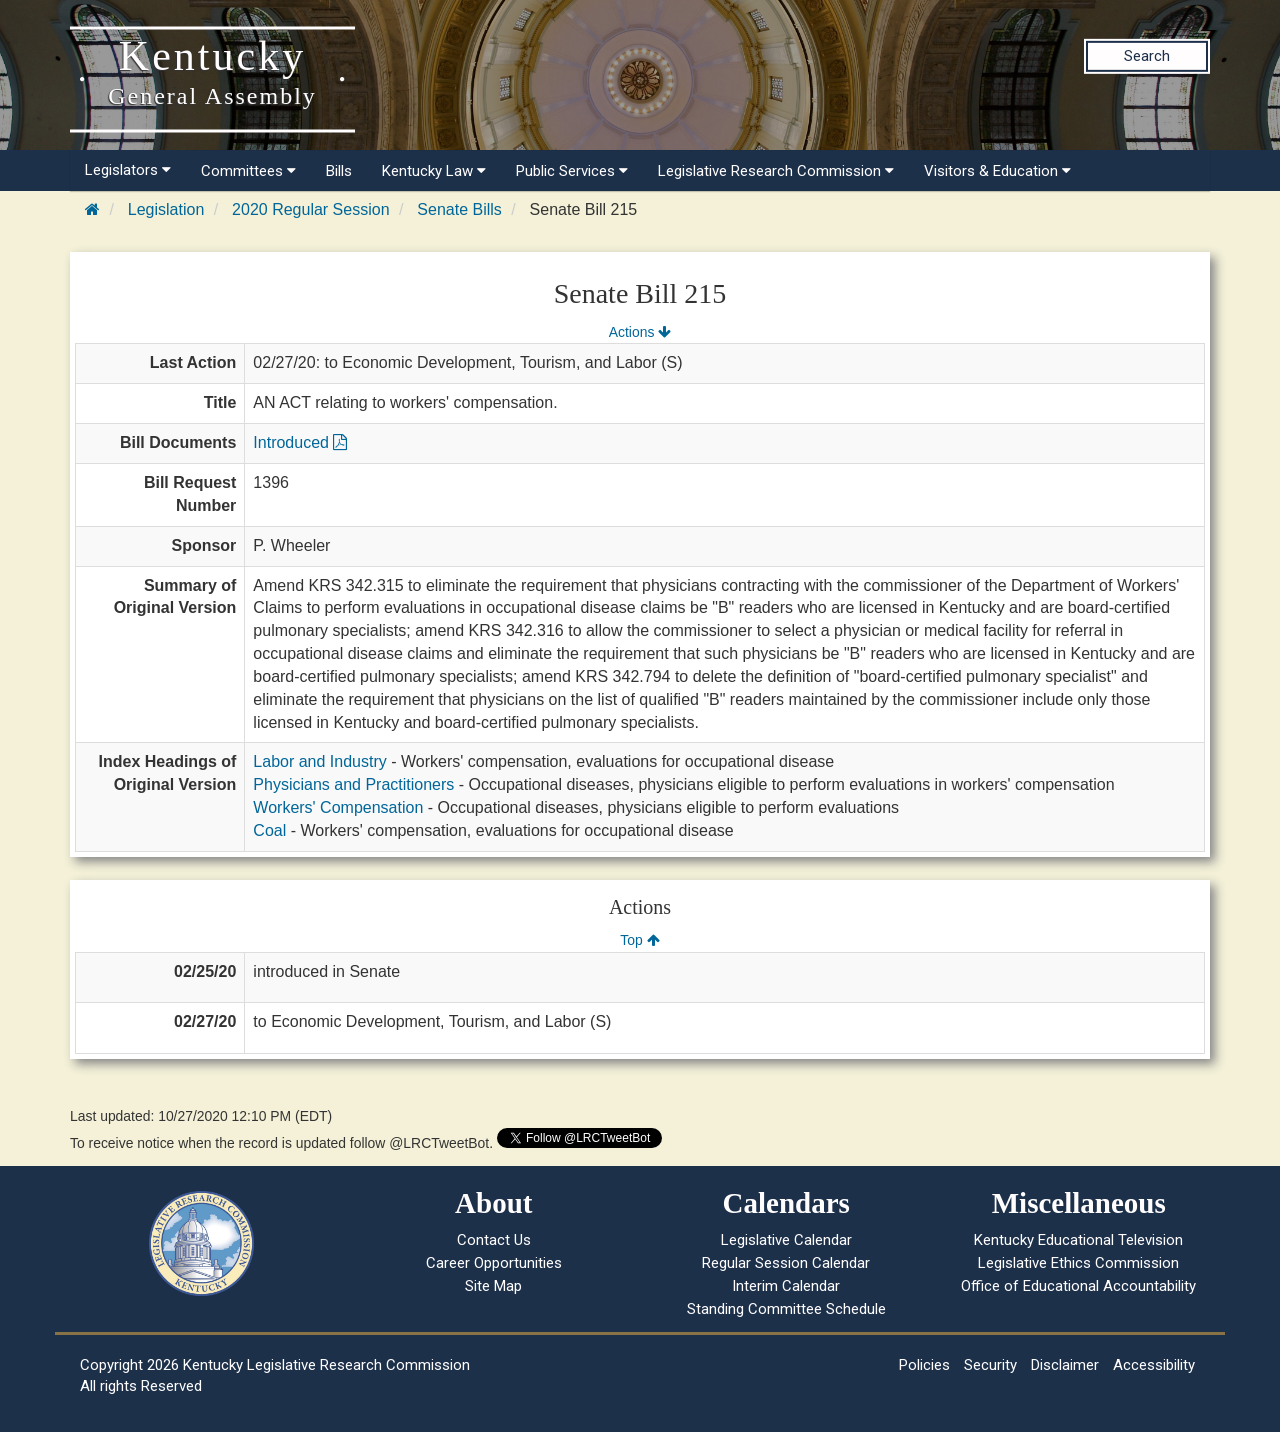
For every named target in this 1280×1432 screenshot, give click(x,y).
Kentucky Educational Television (1078, 1240)
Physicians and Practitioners (353, 784)
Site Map (493, 1286)
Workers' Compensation (338, 807)
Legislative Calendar (786, 1240)
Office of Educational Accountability (1078, 1286)
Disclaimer (1065, 1365)
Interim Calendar (786, 1286)
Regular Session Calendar (786, 1263)
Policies (924, 1365)
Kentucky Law (434, 171)
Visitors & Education (997, 171)
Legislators (128, 170)
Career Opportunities (494, 1263)
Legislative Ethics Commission (1078, 1263)
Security (990, 1365)
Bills (339, 171)
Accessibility (1154, 1365)
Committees (248, 171)
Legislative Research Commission (776, 171)
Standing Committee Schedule (786, 1309)
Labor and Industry (319, 761)
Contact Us (494, 1240)
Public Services (572, 171)
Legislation (166, 209)
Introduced (300, 442)
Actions (640, 332)
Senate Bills (459, 209)
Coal (269, 830)
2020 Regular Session (310, 209)
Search (1147, 56)
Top (639, 940)
